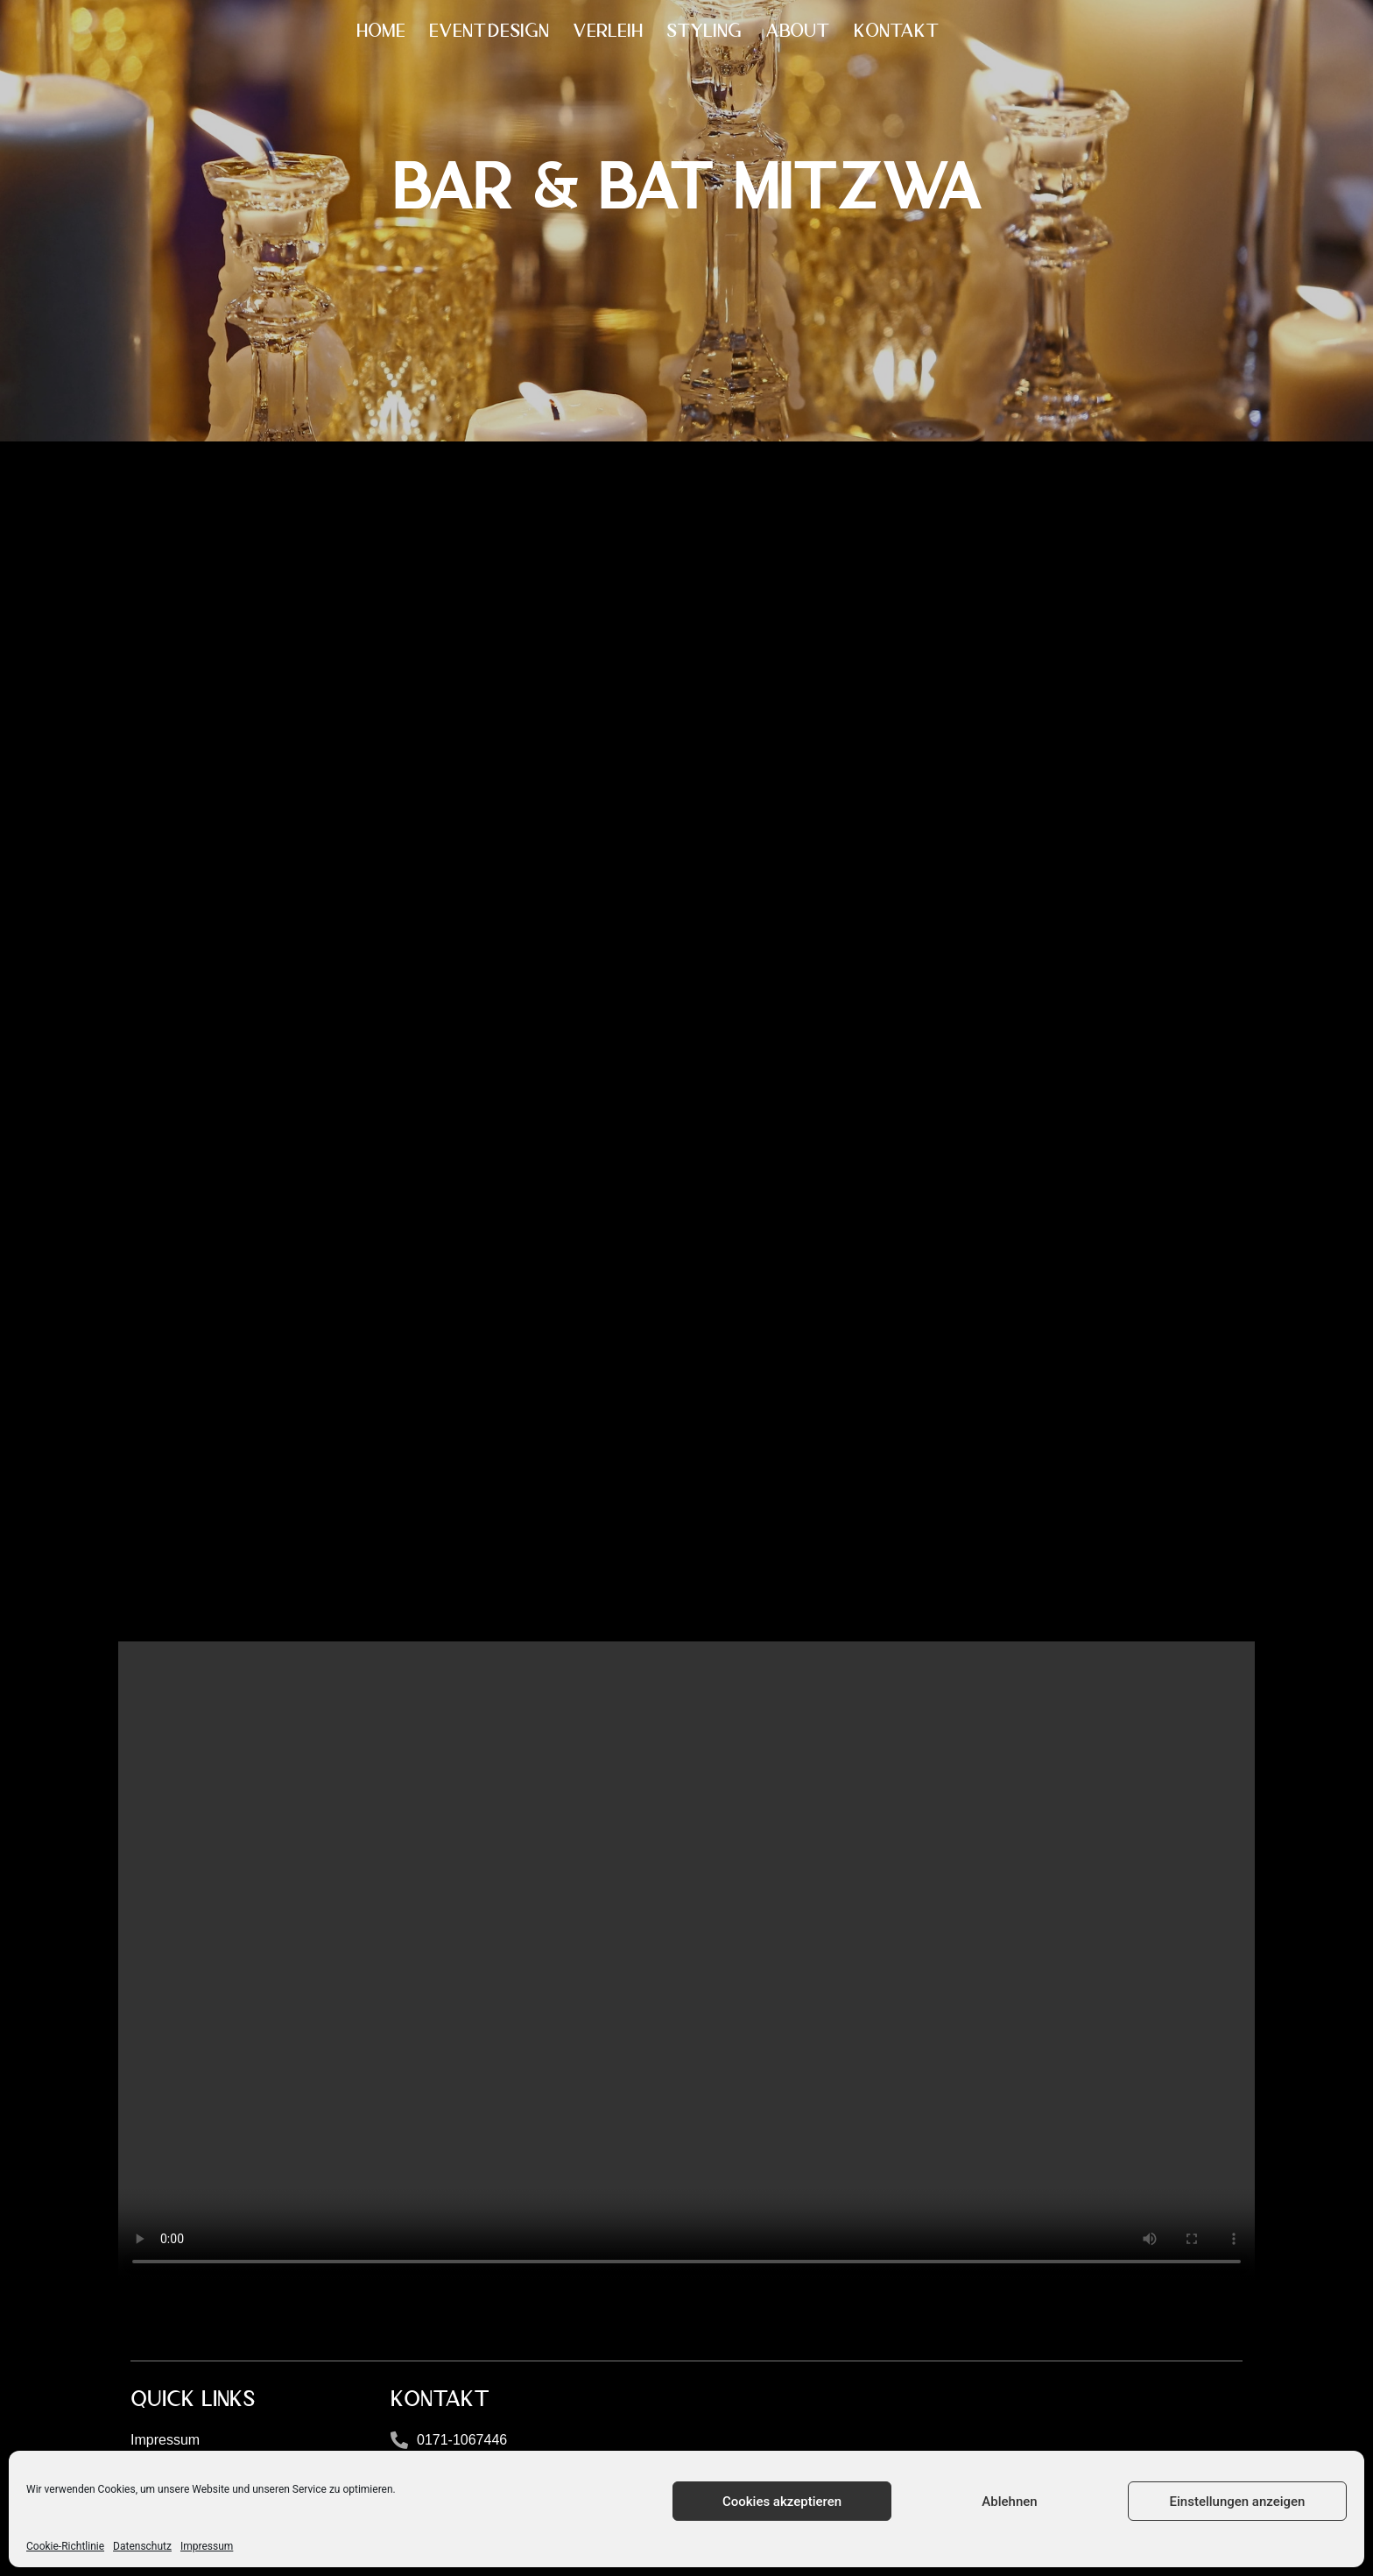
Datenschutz (142, 2546)
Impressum (206, 2546)
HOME (380, 30)
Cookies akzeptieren (781, 2501)
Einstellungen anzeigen (1238, 2501)
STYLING (704, 30)
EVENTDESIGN (489, 30)
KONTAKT (897, 30)
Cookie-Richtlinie (65, 2546)
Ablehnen (1009, 2501)
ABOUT (797, 30)
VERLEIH (608, 30)
